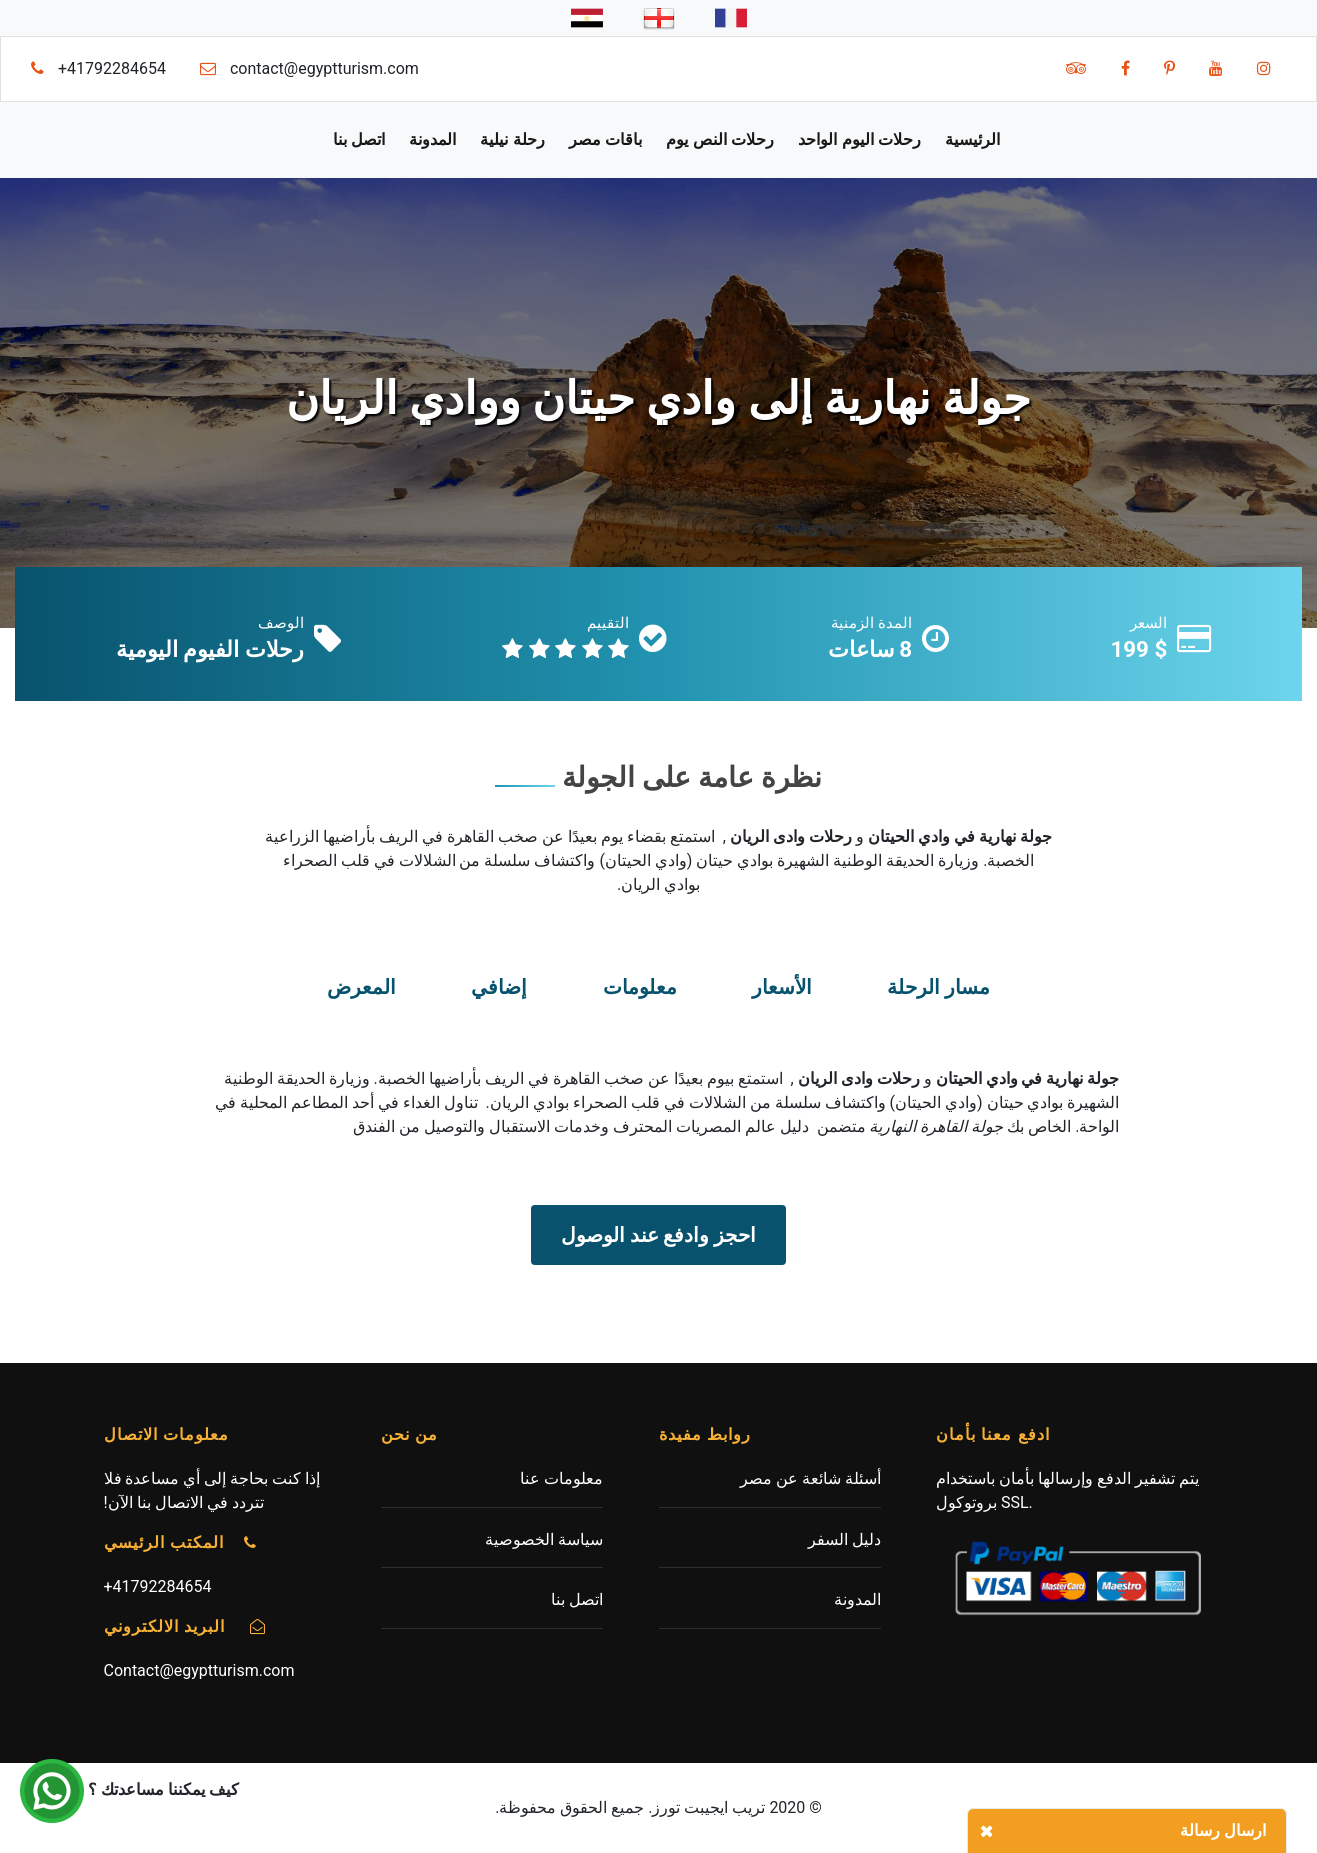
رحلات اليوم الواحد (859, 139)
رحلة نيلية (512, 139)
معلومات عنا (561, 1478)
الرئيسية (972, 139)
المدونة (432, 139)
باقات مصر (605, 139)
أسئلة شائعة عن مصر (810, 1478)
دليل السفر (844, 1539)
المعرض (361, 987)
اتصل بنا (359, 139)
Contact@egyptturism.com (199, 1670)
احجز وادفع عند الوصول (659, 1235)
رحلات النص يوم (720, 139)
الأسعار (782, 987)
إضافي (499, 987)
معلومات (640, 987)
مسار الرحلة (938, 987)
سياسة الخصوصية (544, 1539)
